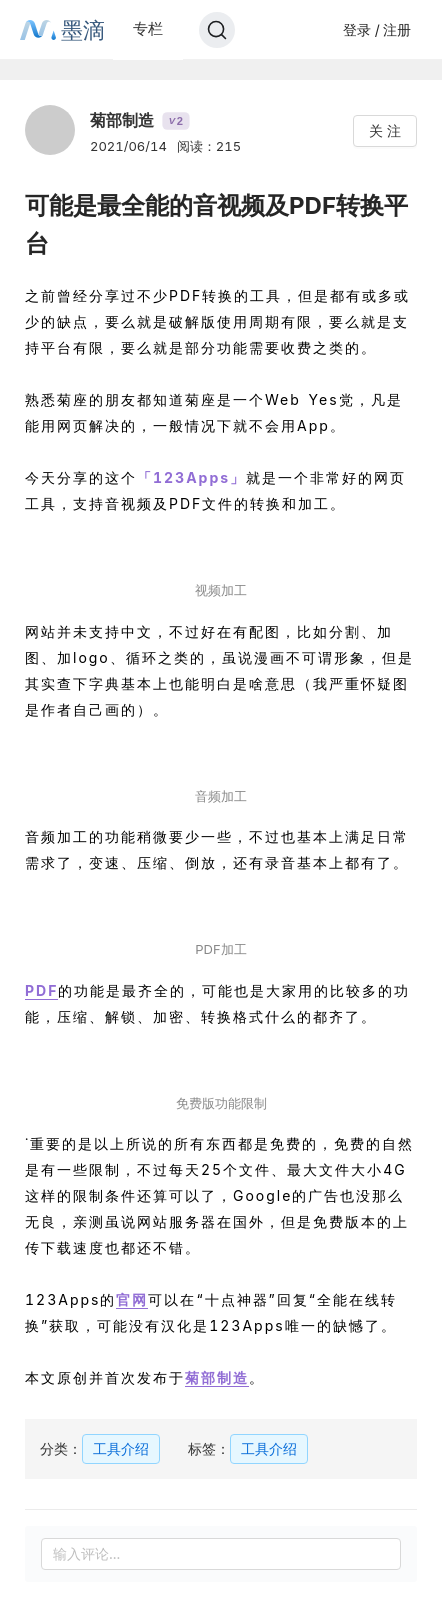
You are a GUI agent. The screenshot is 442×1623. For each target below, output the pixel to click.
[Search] (217, 30)
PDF (41, 990)
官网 (132, 1299)
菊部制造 (217, 1377)
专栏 (148, 28)
